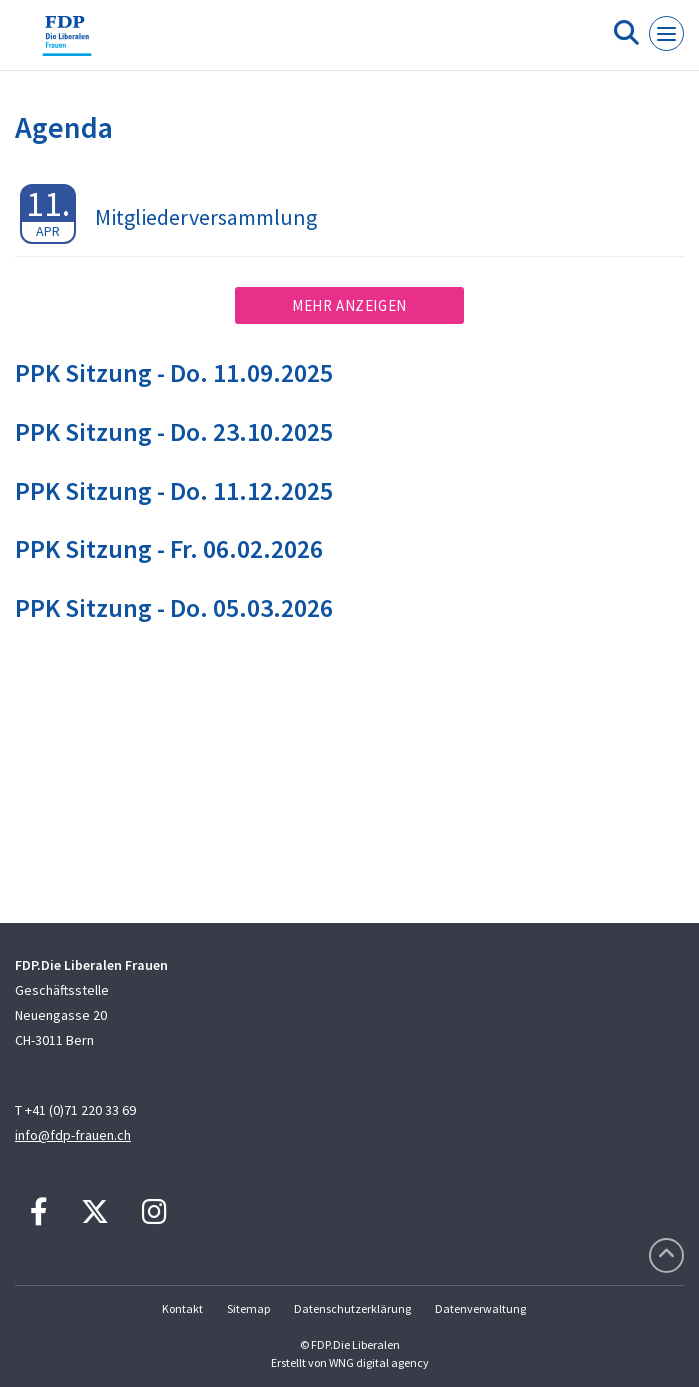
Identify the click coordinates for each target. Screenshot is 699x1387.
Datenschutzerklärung (352, 1308)
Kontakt (182, 1308)
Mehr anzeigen (349, 305)
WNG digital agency (379, 1362)
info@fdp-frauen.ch (73, 1135)
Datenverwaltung (480, 1308)
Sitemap (248, 1308)
